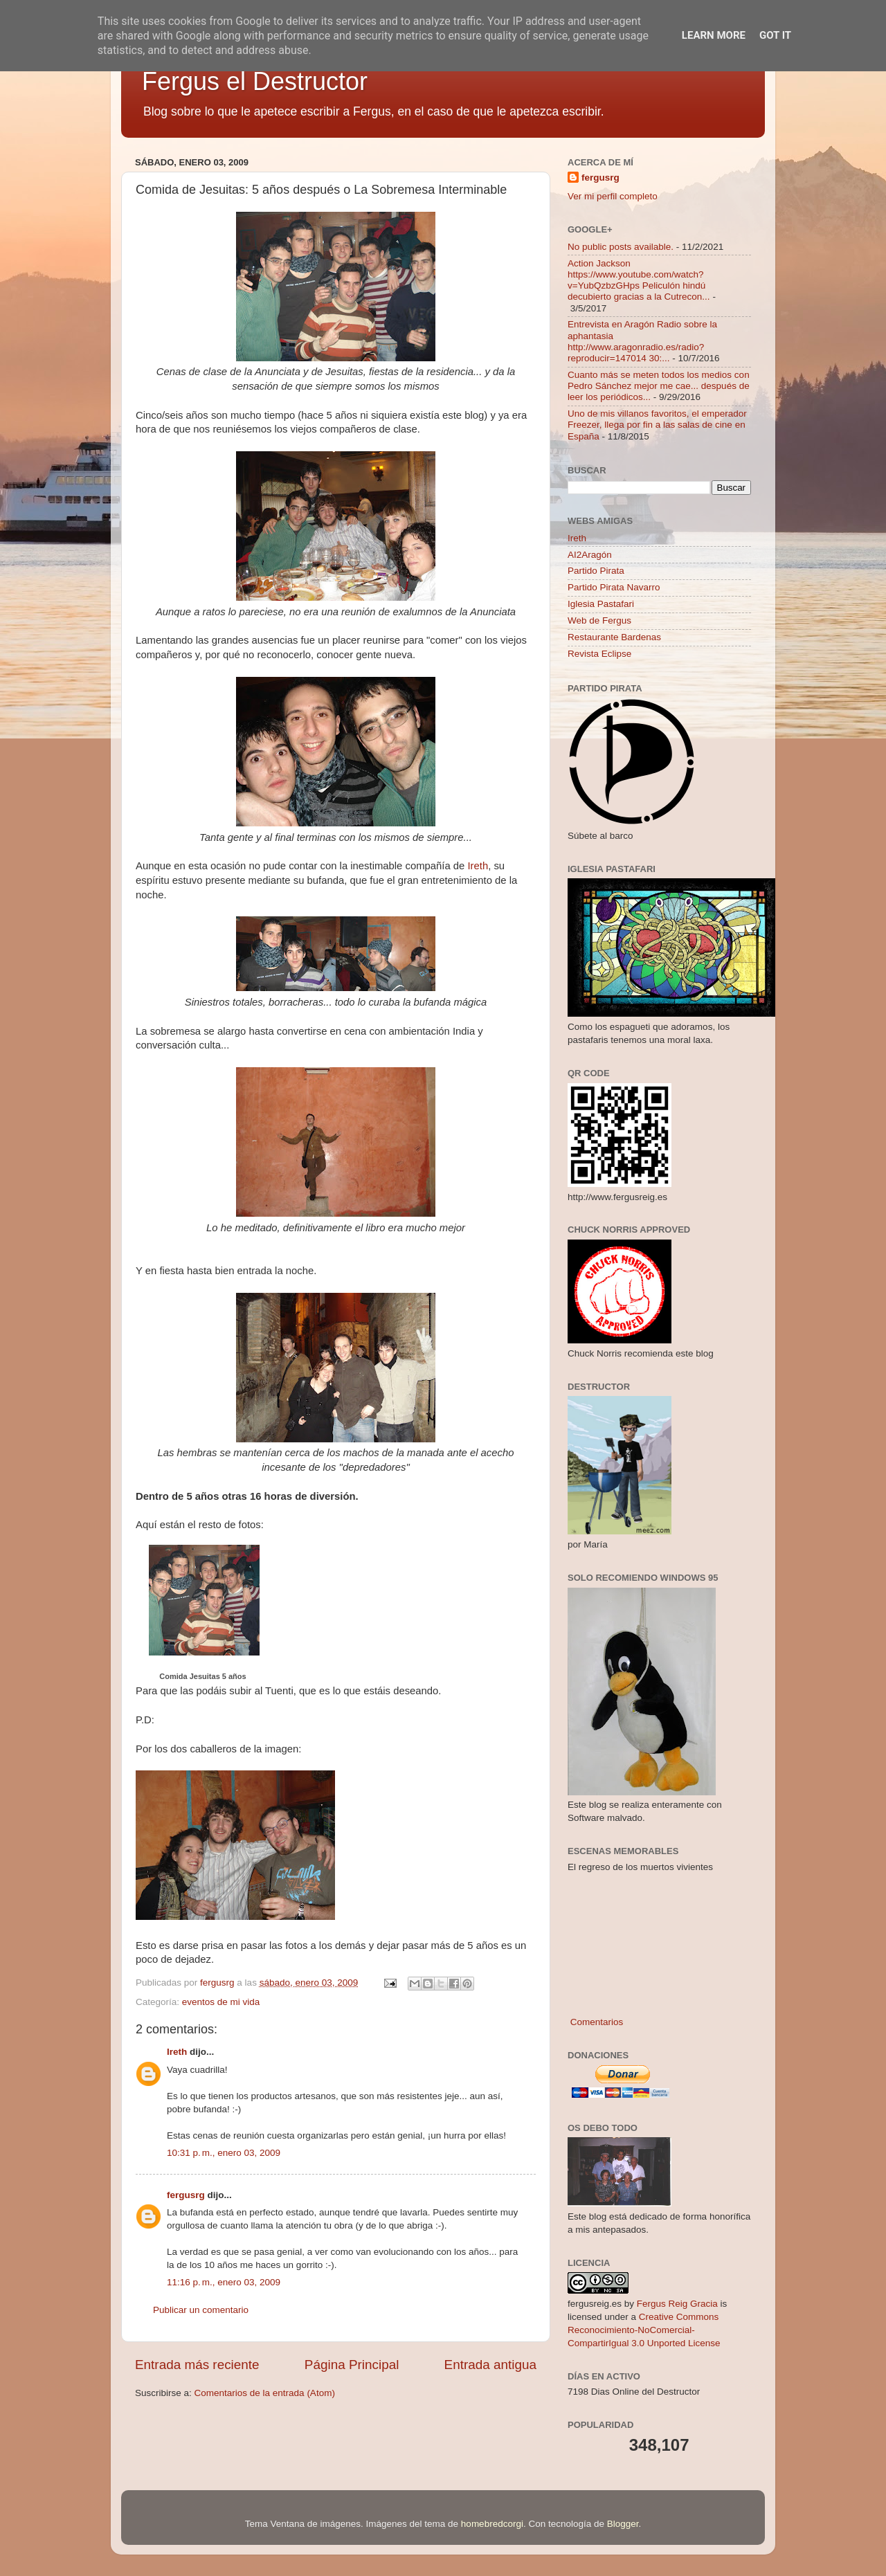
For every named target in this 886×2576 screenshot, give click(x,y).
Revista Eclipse (599, 653)
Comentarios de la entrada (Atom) (265, 2393)
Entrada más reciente (197, 2364)
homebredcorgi (492, 2524)
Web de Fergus (599, 620)
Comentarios (595, 2022)
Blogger (623, 2524)
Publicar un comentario (200, 2310)
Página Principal (352, 2364)
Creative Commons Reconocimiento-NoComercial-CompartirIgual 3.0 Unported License (644, 2330)
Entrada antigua (490, 2364)
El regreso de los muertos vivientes (640, 1867)
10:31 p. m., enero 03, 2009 (223, 2153)
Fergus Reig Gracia (677, 2303)
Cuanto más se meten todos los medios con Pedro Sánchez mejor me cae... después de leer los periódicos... (659, 386)
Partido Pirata (596, 570)
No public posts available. (620, 247)
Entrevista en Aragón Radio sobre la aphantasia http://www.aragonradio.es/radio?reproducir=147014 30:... (642, 341)
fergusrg (186, 2195)
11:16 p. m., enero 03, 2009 (223, 2282)
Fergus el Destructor (255, 81)
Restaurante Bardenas (614, 637)
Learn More (713, 35)
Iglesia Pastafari (601, 604)
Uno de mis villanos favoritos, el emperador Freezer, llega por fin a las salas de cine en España (657, 424)
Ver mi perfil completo (613, 196)
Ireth (477, 865)
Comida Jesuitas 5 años (202, 1676)
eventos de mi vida (221, 2002)
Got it (775, 35)
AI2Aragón (590, 555)
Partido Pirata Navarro (614, 587)
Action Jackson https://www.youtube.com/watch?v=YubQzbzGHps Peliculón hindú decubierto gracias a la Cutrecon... (639, 280)
